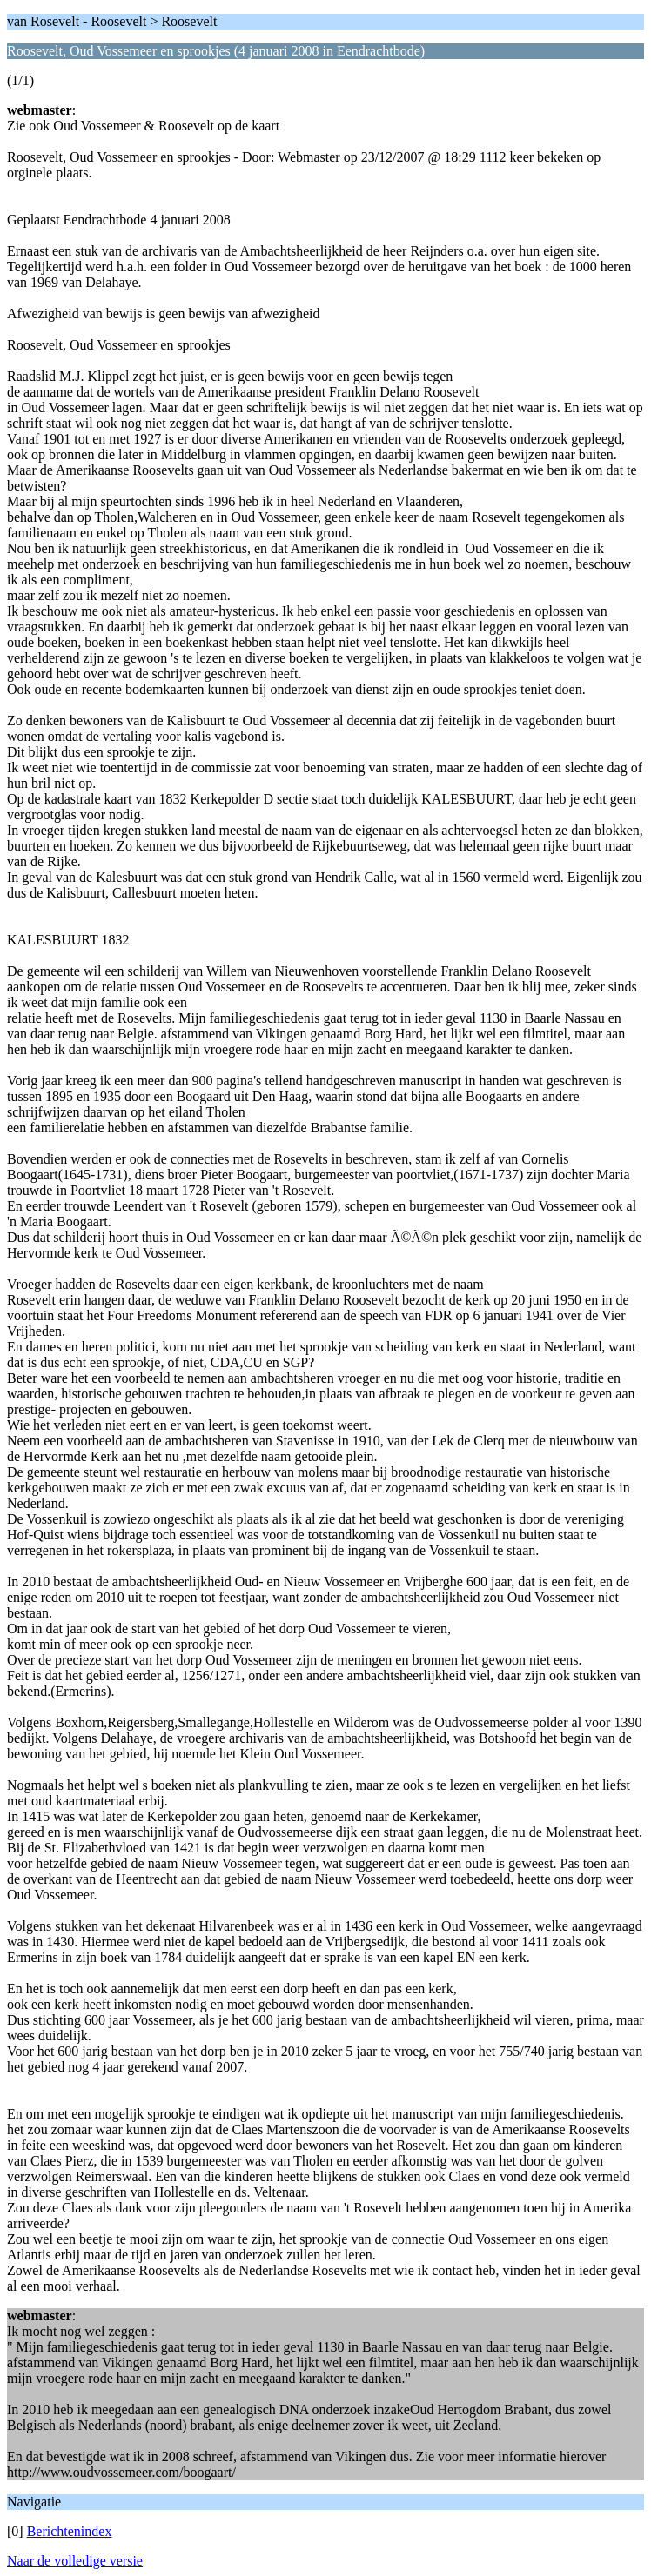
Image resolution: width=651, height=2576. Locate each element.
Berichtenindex (69, 2531)
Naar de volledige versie (75, 2560)
